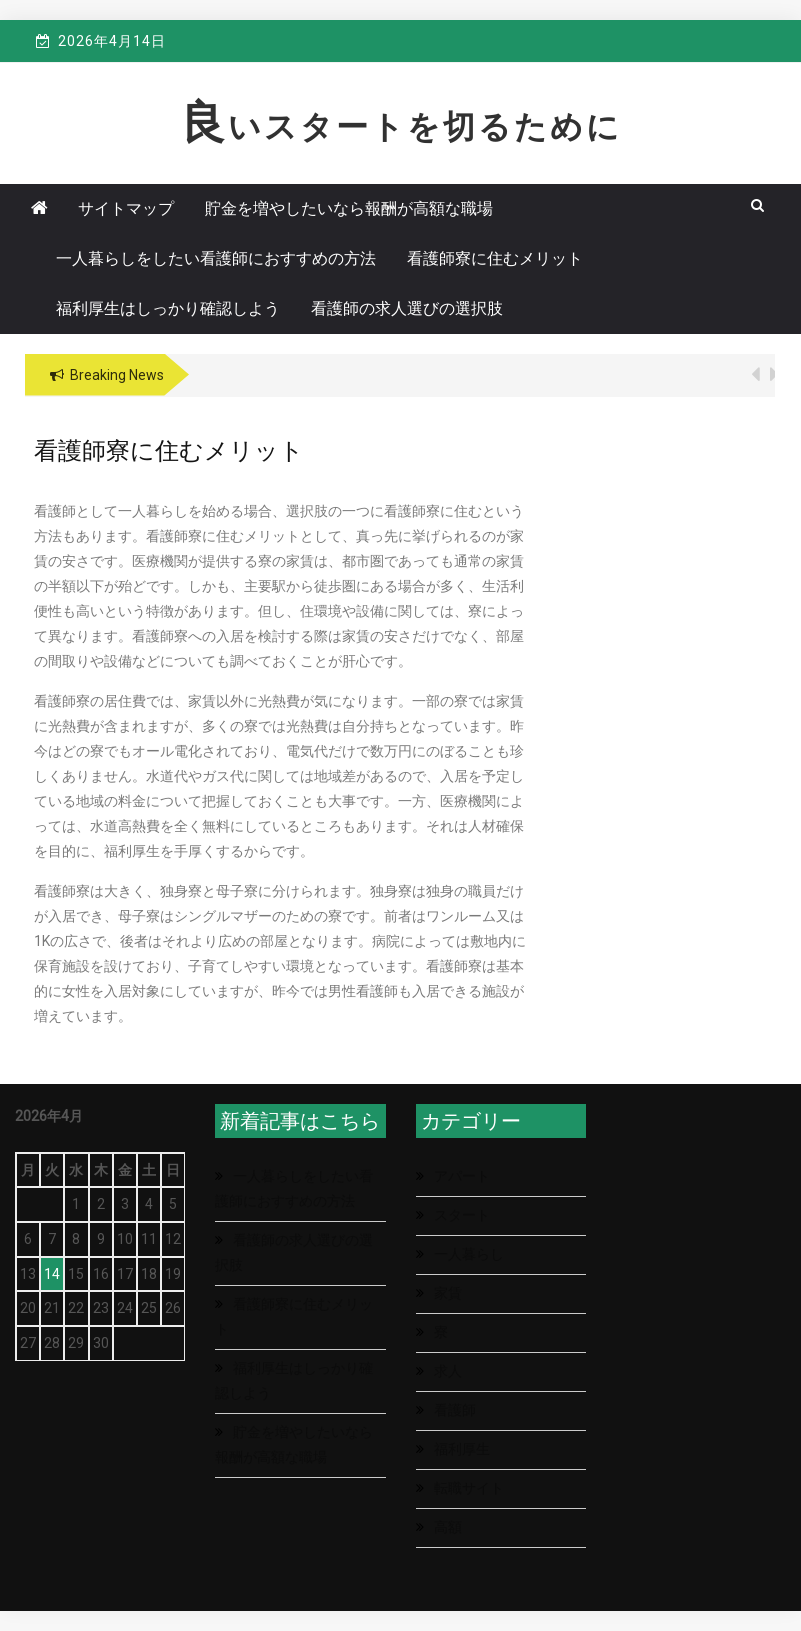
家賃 (448, 1293)
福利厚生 (462, 1449)
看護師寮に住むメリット (495, 258)
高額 (448, 1527)
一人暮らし (469, 1254)
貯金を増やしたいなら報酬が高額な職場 (349, 208)
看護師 (455, 1410)
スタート (462, 1215)
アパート (462, 1176)
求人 (448, 1371)
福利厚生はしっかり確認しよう (168, 308)
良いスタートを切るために (401, 127)
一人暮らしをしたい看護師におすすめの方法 (216, 258)
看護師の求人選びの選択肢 (407, 308)
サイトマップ (126, 208)
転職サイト (469, 1488)
